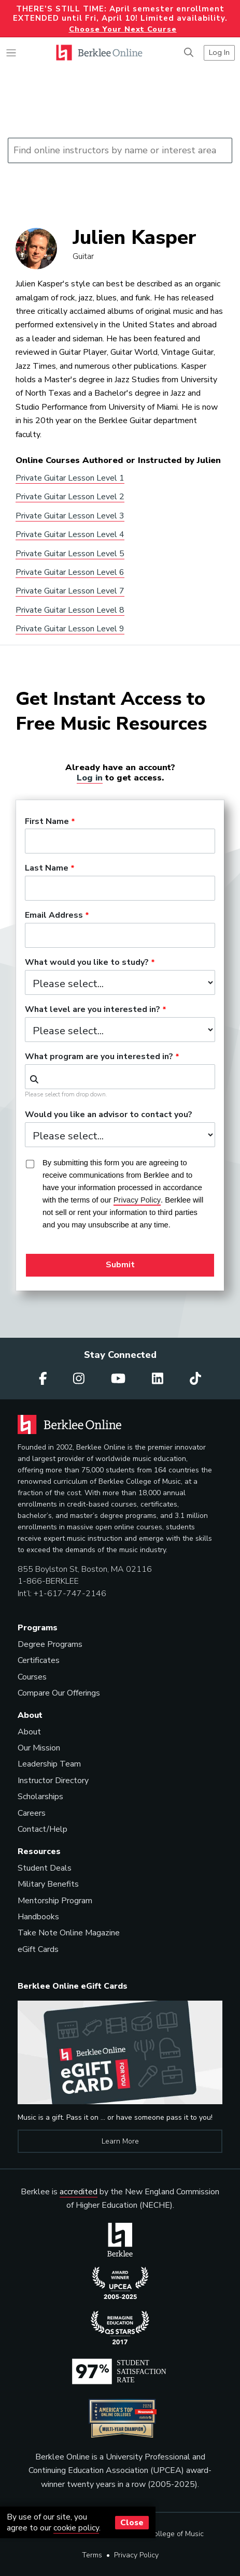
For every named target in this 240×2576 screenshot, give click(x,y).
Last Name (46, 868)
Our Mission (39, 1748)
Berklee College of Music (162, 2534)
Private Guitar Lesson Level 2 (70, 496)
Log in (90, 778)
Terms (92, 2555)
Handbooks (38, 1916)
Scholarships (40, 1796)
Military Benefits (48, 1884)
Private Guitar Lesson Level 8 (70, 610)
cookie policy (76, 2528)
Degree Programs (50, 1644)
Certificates (39, 1660)
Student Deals (45, 1868)
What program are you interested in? (99, 1057)
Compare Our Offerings (59, 1693)
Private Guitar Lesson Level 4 (70, 534)
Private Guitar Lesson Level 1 (70, 478)
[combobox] (120, 1076)
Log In (219, 52)
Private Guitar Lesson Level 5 (70, 553)
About (29, 1732)
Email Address (54, 915)
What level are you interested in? (92, 1010)
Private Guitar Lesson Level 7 (70, 591)
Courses (32, 1677)
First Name (47, 822)
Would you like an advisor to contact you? (108, 1115)
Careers (32, 1813)
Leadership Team (49, 1764)
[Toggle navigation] (11, 53)
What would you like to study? (87, 963)
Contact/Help (42, 1829)
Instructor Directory (53, 1780)
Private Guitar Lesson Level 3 (70, 516)
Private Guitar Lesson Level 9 (70, 628)
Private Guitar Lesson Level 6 (70, 572)
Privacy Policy (136, 2555)
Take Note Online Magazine (69, 1932)
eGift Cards (38, 1949)
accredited (78, 2191)
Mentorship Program (55, 1900)
